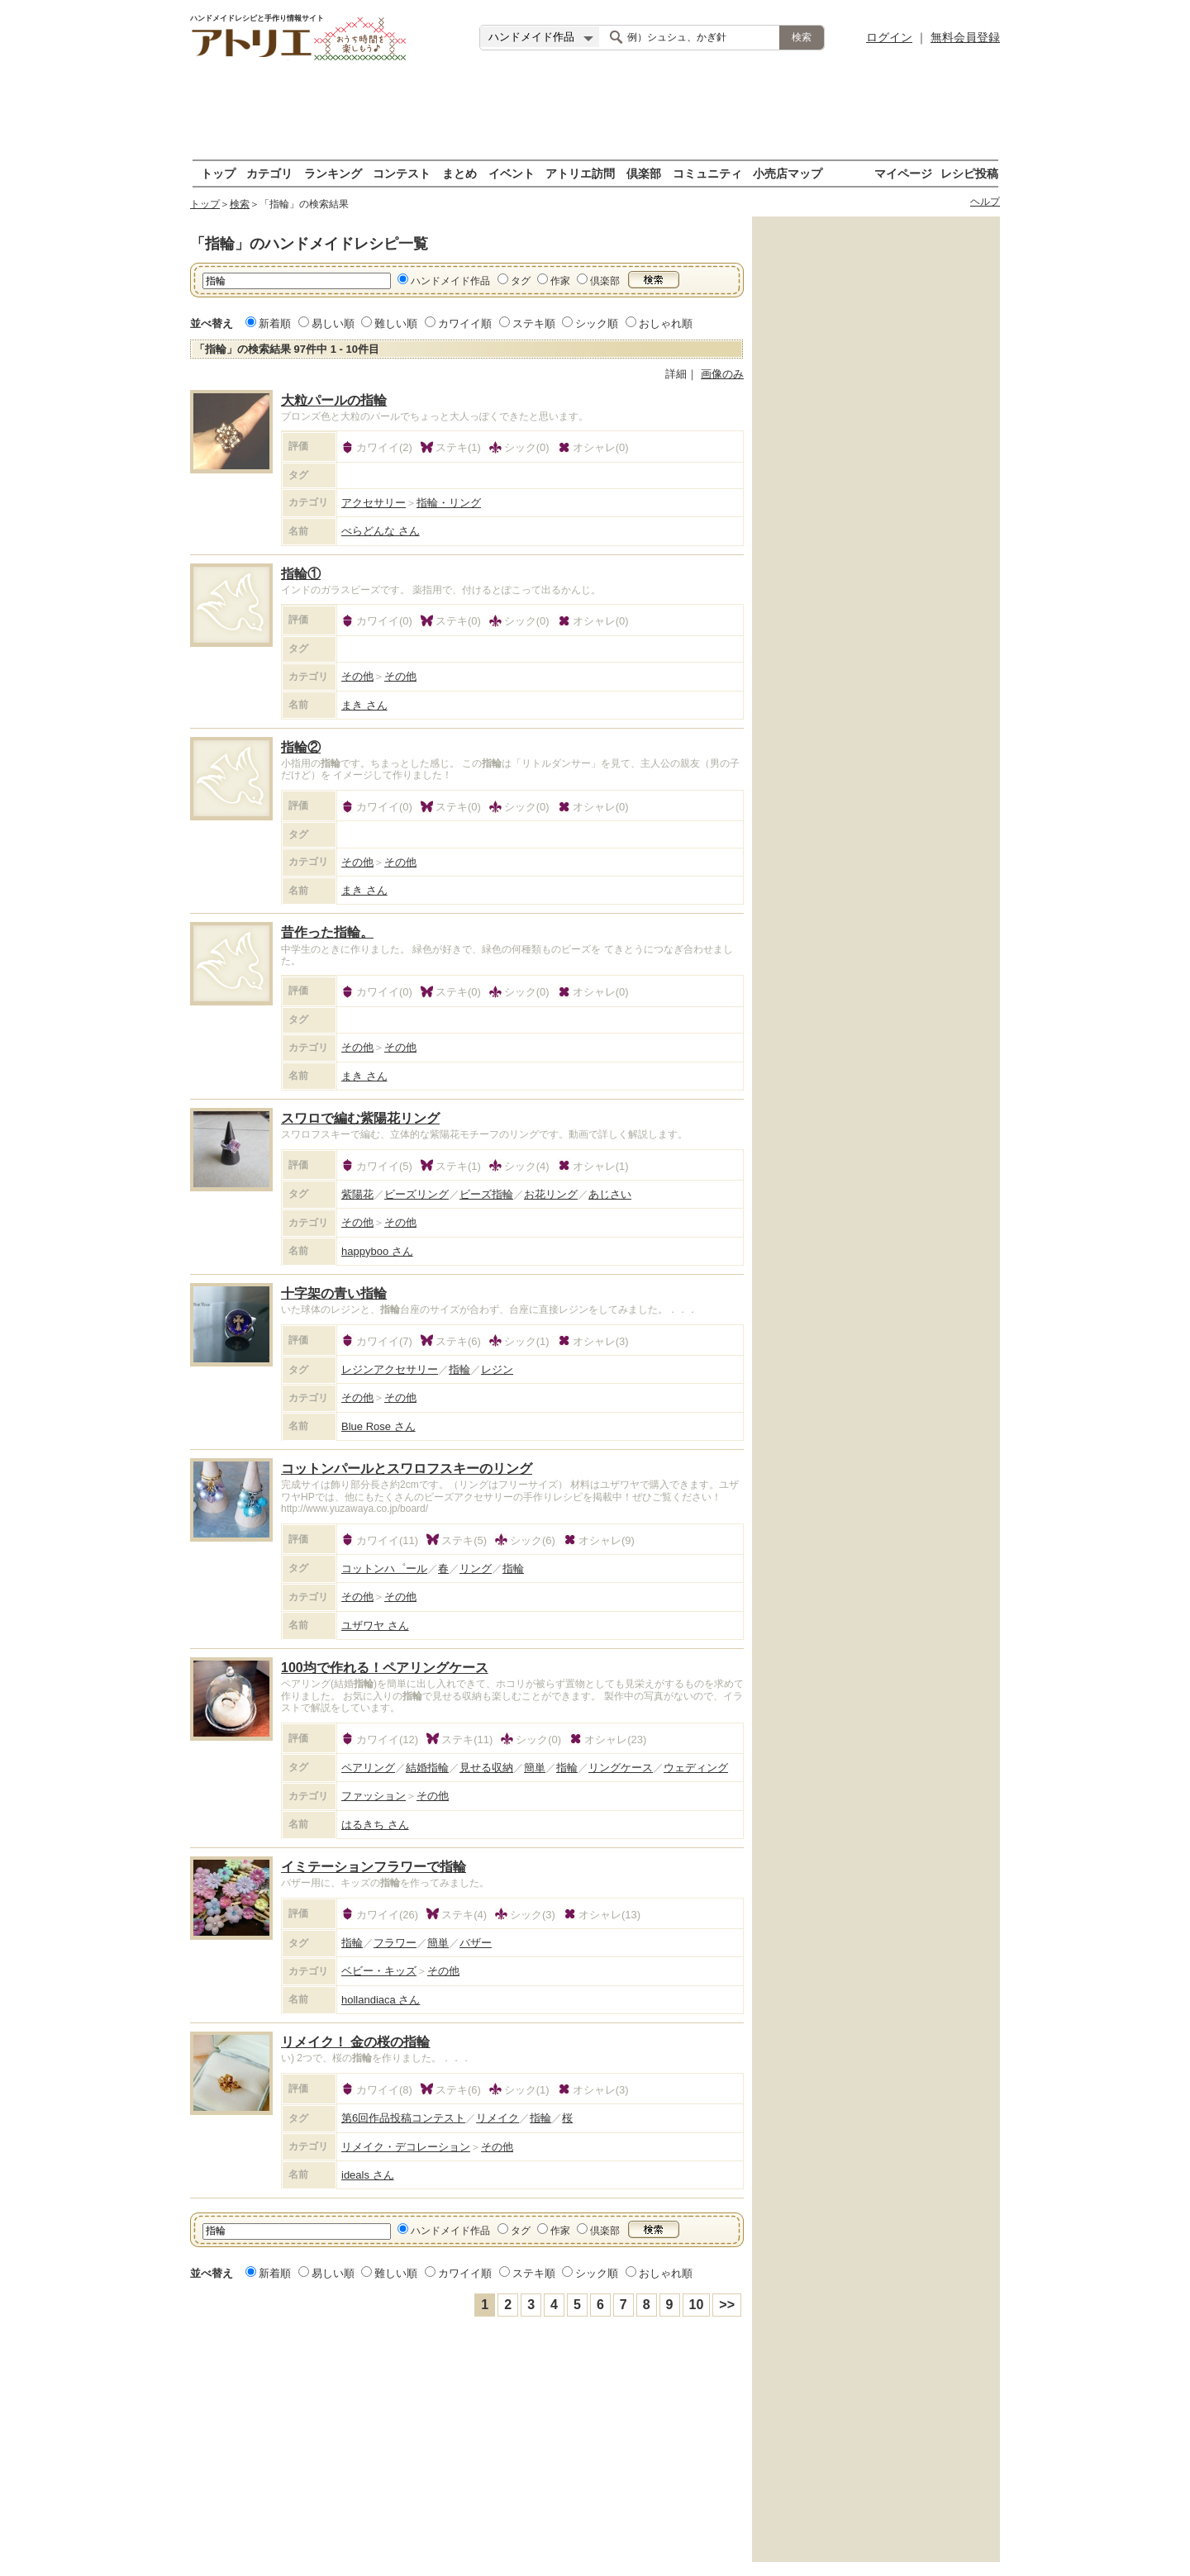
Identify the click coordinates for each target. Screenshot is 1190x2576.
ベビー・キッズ (378, 1971)
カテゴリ (269, 173)
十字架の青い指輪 (334, 1293)
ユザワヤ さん (375, 1625)
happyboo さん (377, 1251)
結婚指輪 (427, 1767)
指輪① (301, 574)
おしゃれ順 (666, 323)
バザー (475, 1943)
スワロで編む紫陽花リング (360, 1118)
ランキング (333, 173)
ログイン (889, 37)
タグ (521, 281)
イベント (511, 173)
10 (696, 2305)
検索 (240, 204)
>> (727, 2305)
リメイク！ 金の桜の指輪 (355, 2042)
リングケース (620, 1767)
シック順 (596, 323)
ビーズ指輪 (486, 1194)
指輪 (459, 1369)
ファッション (373, 1795)
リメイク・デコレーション (405, 2147)
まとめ (459, 173)
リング (475, 1568)
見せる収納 (486, 1767)
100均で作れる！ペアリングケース (384, 1668)
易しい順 (333, 323)
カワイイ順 (465, 323)
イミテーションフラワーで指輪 (373, 1867)
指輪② (301, 747)
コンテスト (402, 173)
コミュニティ (707, 173)
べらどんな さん (380, 531)
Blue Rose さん (378, 1426)
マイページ (903, 173)
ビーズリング (416, 1194)
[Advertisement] (595, 111)
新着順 (275, 323)
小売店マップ (787, 173)
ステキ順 (533, 323)
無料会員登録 (965, 37)
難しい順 (395, 323)
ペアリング (368, 1767)
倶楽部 (643, 173)
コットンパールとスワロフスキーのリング (406, 1468)
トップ (218, 173)
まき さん (364, 705)
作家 (560, 281)
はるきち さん (375, 1824)
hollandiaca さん (380, 2000)
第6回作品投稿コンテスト (403, 2118)
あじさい (609, 1194)
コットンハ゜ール (384, 1568)
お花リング (551, 1194)
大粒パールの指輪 (334, 400)
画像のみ (722, 374)
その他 (357, 676)
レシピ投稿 (969, 173)
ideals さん (367, 2175)
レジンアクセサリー (389, 1369)
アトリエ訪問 (580, 173)
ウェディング (696, 1767)
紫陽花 (357, 1194)
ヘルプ (985, 201)
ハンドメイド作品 (450, 281)
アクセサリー (373, 503)
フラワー (395, 1943)
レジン (497, 1369)
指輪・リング (448, 503)
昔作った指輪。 (327, 932)
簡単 (534, 1767)
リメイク (497, 2118)
